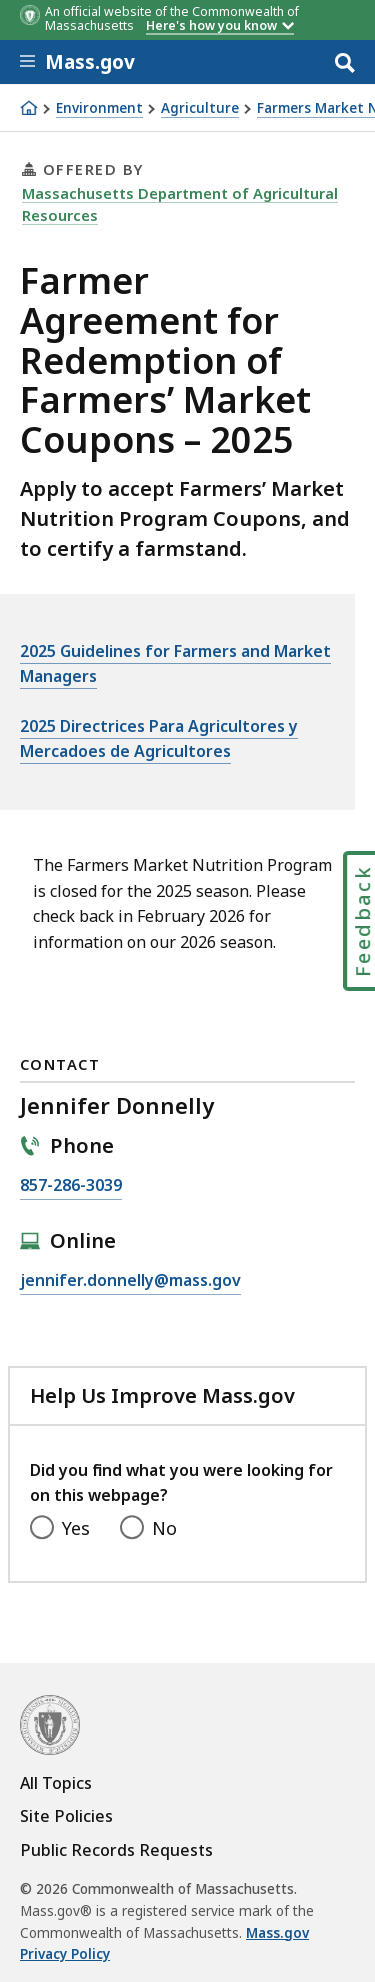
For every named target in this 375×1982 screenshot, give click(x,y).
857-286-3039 (71, 1186)
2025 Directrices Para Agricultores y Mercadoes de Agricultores (159, 739)
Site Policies (66, 1816)
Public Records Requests (116, 1850)
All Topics (56, 1783)
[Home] (29, 108)
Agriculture (200, 108)
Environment (99, 108)
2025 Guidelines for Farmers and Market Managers (175, 664)
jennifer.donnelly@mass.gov (130, 1281)
